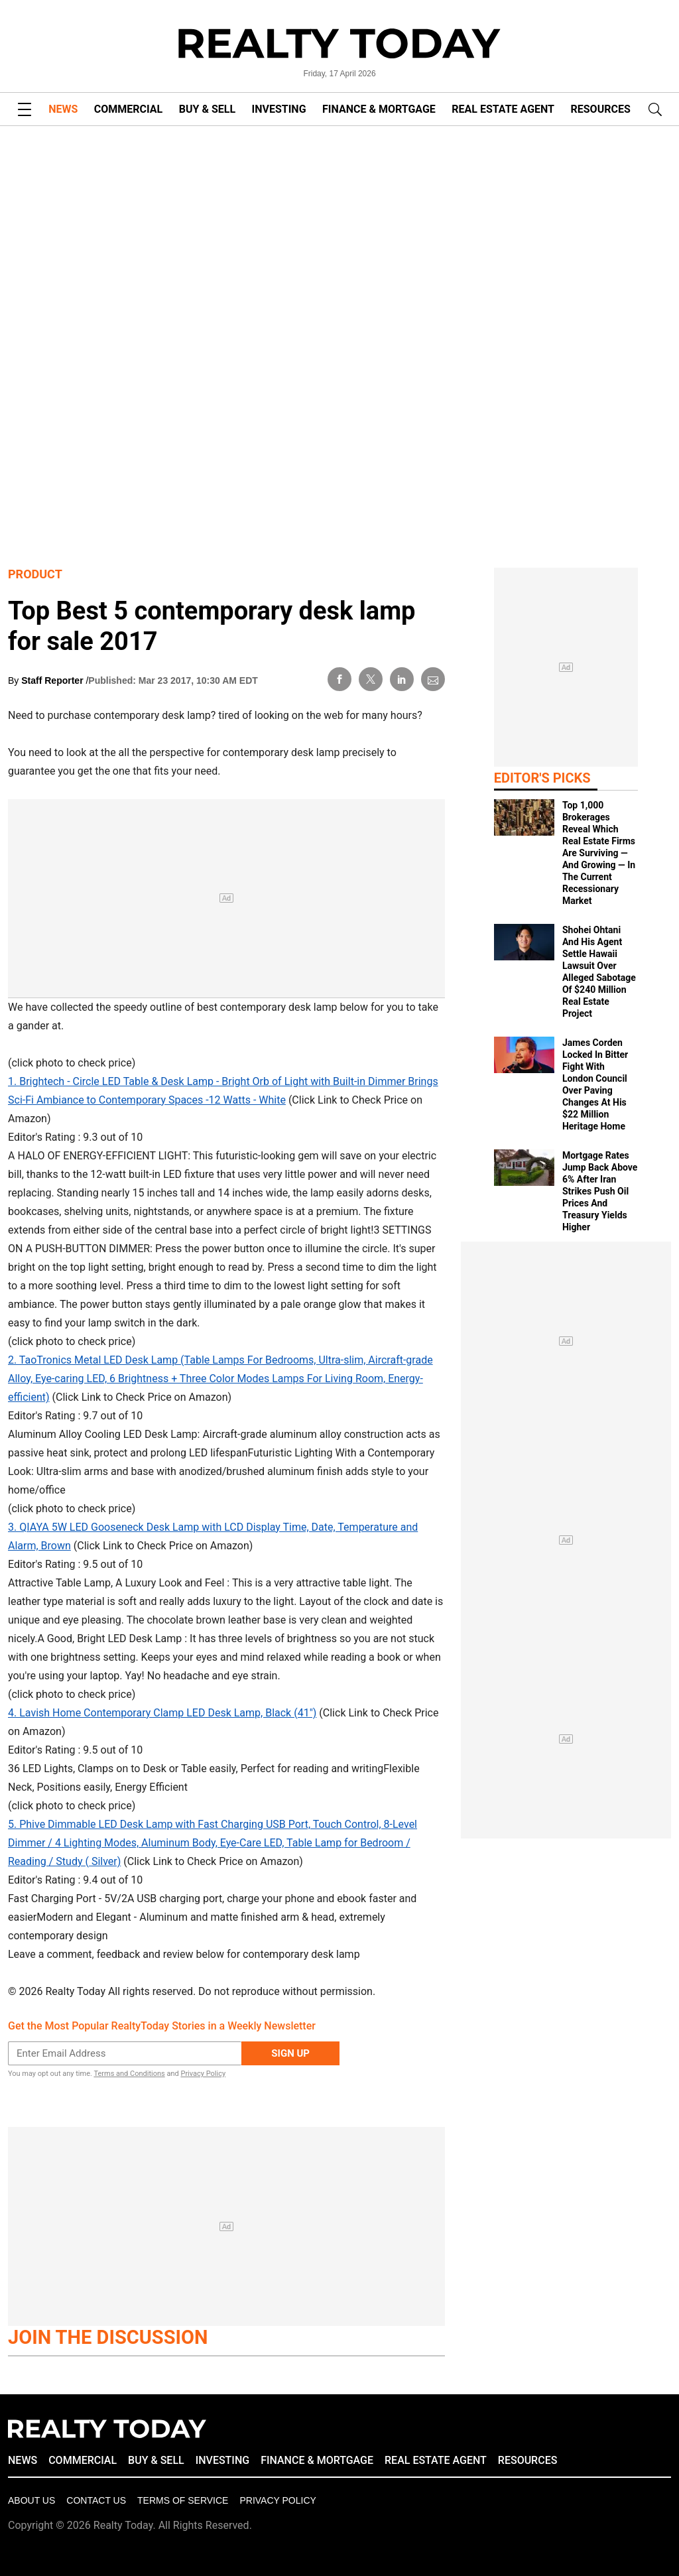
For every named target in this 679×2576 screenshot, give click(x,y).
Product (35, 574)
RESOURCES (601, 109)
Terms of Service (182, 2500)
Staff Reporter (53, 680)
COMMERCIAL (128, 109)
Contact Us (96, 2500)
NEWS (63, 109)
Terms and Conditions (128, 2073)
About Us (31, 2500)
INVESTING (279, 109)
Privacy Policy (202, 2073)
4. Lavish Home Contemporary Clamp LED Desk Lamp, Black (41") (162, 1713)
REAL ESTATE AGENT (503, 109)
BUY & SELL (207, 109)
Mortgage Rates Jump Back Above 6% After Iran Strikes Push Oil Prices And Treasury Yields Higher (599, 1191)
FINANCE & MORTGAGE (379, 109)
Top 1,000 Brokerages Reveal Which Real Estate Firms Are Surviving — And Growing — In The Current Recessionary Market (598, 853)
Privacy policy (277, 2500)
